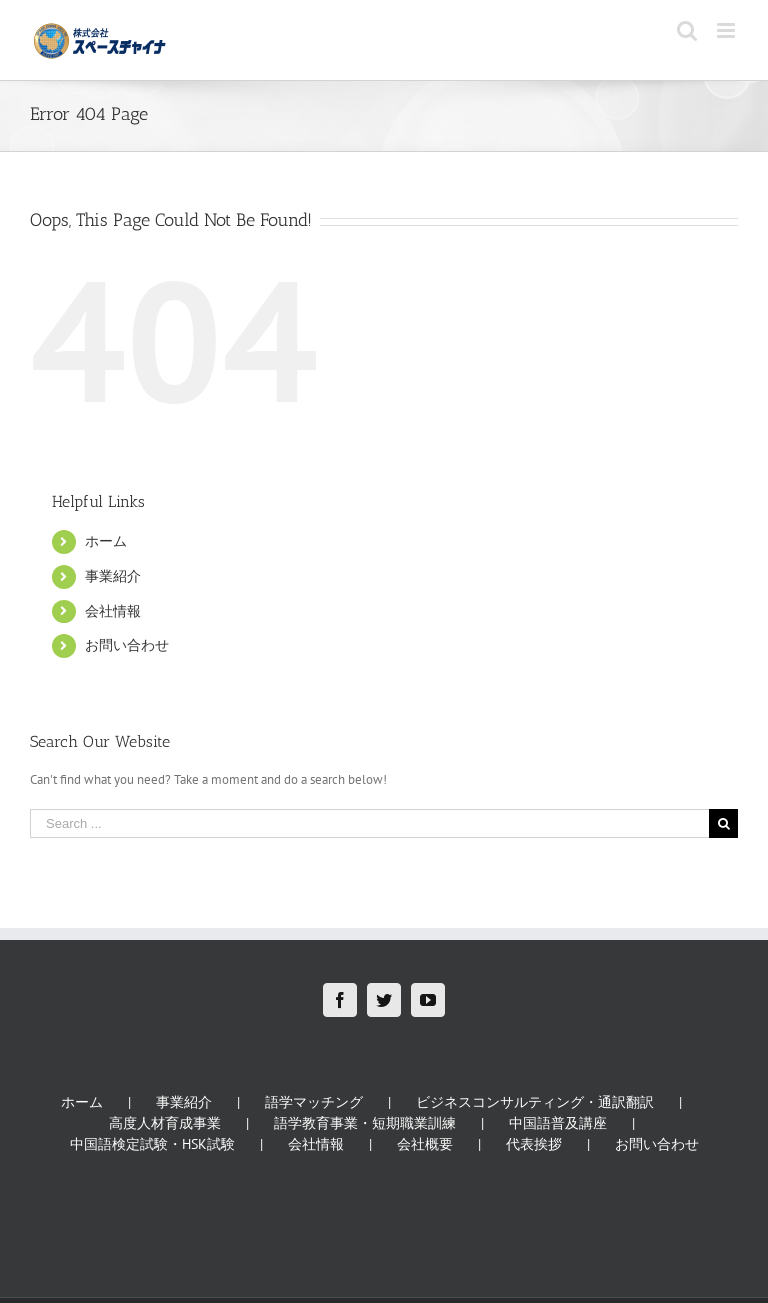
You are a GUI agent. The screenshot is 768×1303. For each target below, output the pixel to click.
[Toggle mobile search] (687, 30)
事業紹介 (113, 576)
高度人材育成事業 (165, 1123)
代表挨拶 (534, 1144)
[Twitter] (384, 1000)
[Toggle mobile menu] (727, 30)
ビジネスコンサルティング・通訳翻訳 (535, 1102)
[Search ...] (369, 823)
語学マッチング (314, 1102)
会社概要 (425, 1144)
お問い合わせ (127, 645)
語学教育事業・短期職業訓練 (365, 1123)
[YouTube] (428, 1000)
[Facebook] (340, 1000)
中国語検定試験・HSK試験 (152, 1144)
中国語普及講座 (558, 1123)
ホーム (106, 541)
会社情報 (113, 611)
